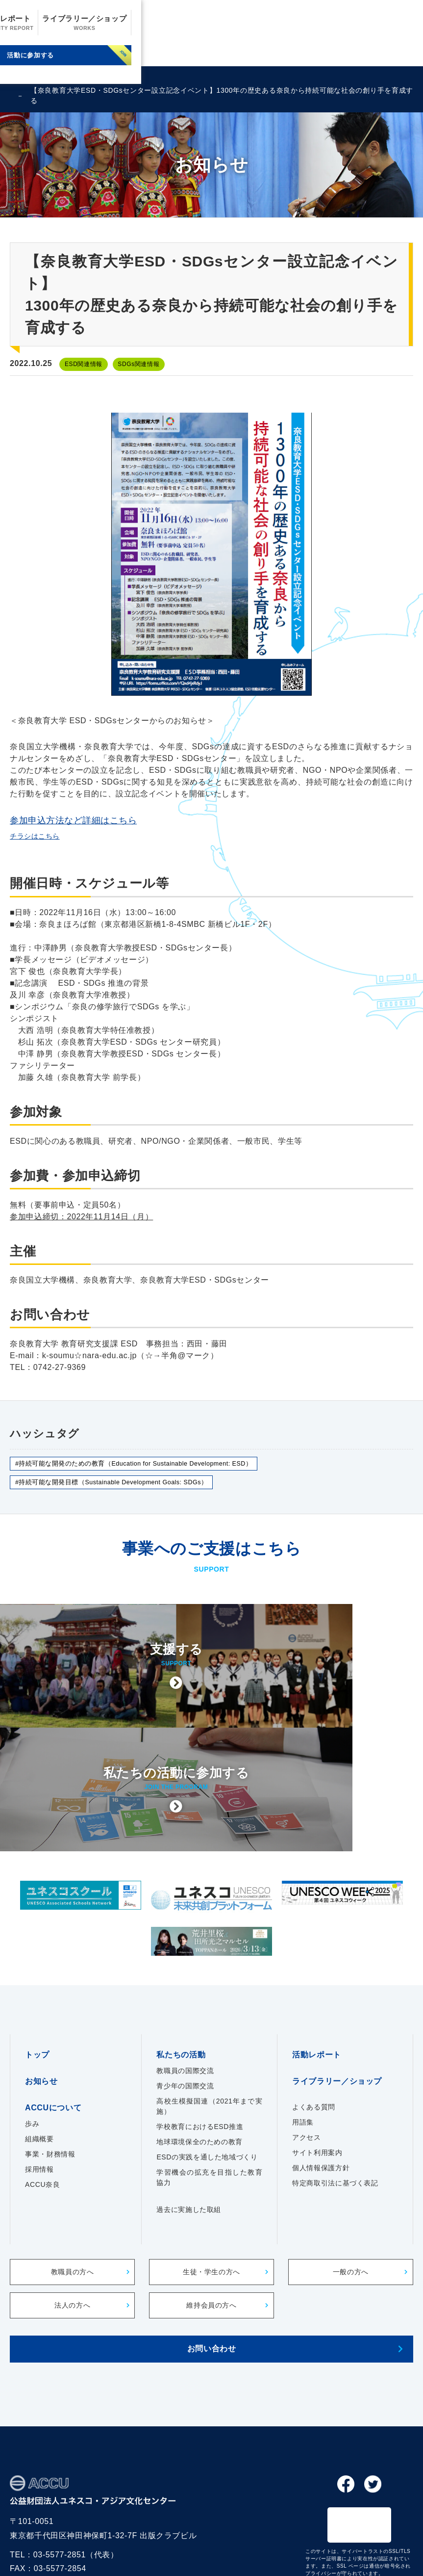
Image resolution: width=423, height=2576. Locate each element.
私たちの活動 (228, 24)
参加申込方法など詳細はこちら (74, 822)
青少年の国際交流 (185, 1995)
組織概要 (39, 2048)
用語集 (303, 2031)
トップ (37, 1964)
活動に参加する (312, 57)
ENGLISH (30, 77)
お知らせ (122, 24)
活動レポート (289, 24)
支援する (111, 57)
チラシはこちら (38, 838)
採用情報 (39, 2078)
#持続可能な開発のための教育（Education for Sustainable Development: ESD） (147, 1467)
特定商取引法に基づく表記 (335, 2092)
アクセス (306, 2046)
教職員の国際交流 (185, 1980)
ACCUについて (172, 24)
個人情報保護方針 (320, 2077)
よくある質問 (313, 2016)
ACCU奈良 (42, 2094)
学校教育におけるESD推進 (199, 2036)
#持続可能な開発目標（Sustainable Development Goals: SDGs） (122, 1488)
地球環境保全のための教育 (199, 2051)
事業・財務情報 (50, 2063)
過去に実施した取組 (188, 2119)
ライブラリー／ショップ (368, 24)
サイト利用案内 (317, 2062)
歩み (32, 2033)
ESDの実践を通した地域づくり (206, 2066)
